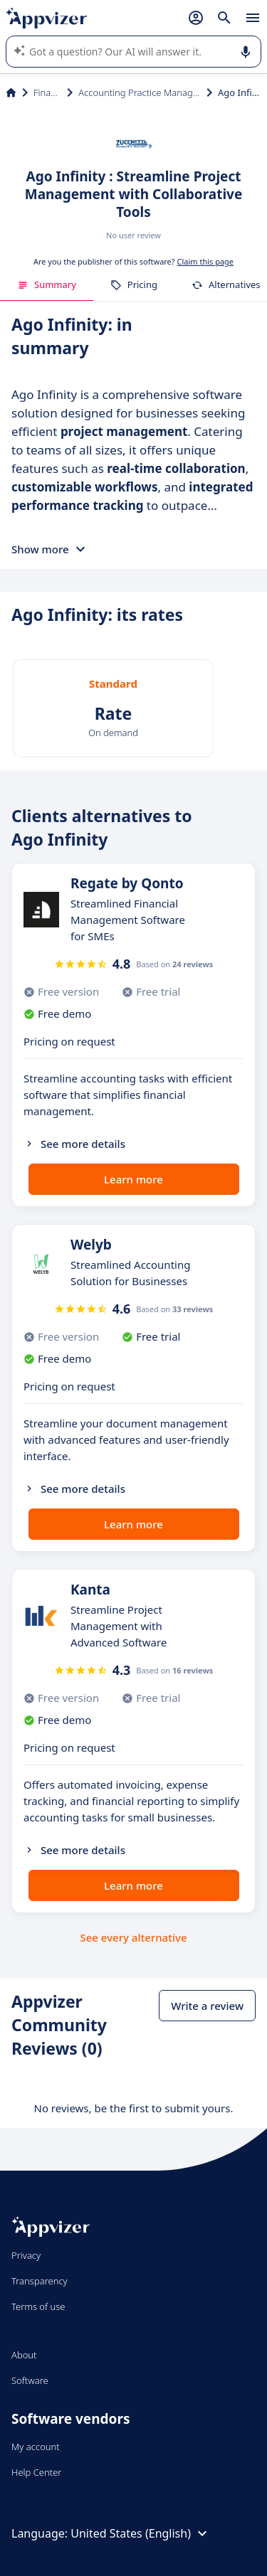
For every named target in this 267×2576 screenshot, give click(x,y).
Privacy (26, 2255)
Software (29, 2380)
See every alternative (133, 1937)
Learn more (133, 1179)
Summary (46, 284)
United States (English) (140, 2533)
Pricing (133, 284)
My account (35, 2446)
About (24, 2354)
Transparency (39, 2280)
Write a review (207, 2005)
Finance (47, 92)
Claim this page (205, 261)
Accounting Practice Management (139, 92)
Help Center (36, 2472)
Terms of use (38, 2306)
